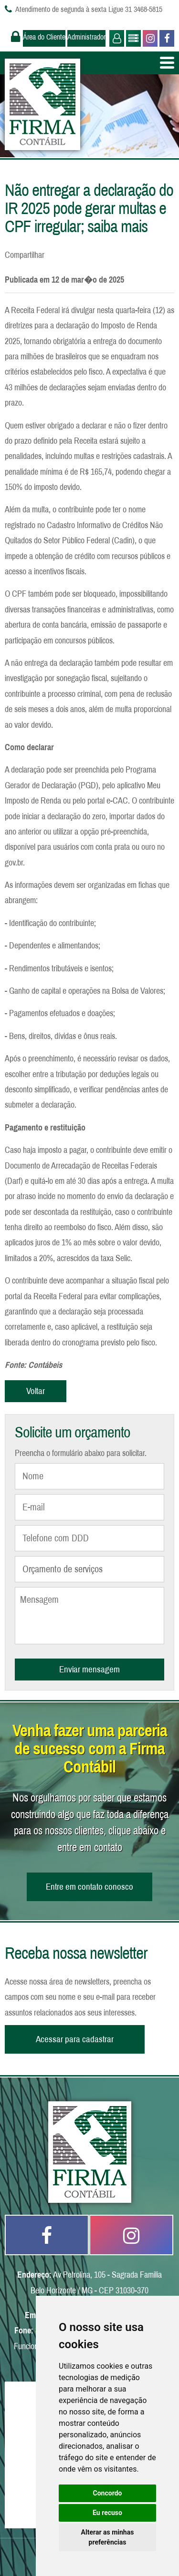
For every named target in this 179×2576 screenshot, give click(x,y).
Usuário (115, 38)
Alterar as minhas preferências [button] (107, 2537)
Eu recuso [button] (107, 2512)
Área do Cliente (44, 37)
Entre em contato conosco (89, 1887)
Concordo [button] (107, 2493)
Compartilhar (24, 255)
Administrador (86, 37)
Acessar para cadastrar (75, 2039)
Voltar (35, 1391)
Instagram (149, 38)
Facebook (166, 38)
